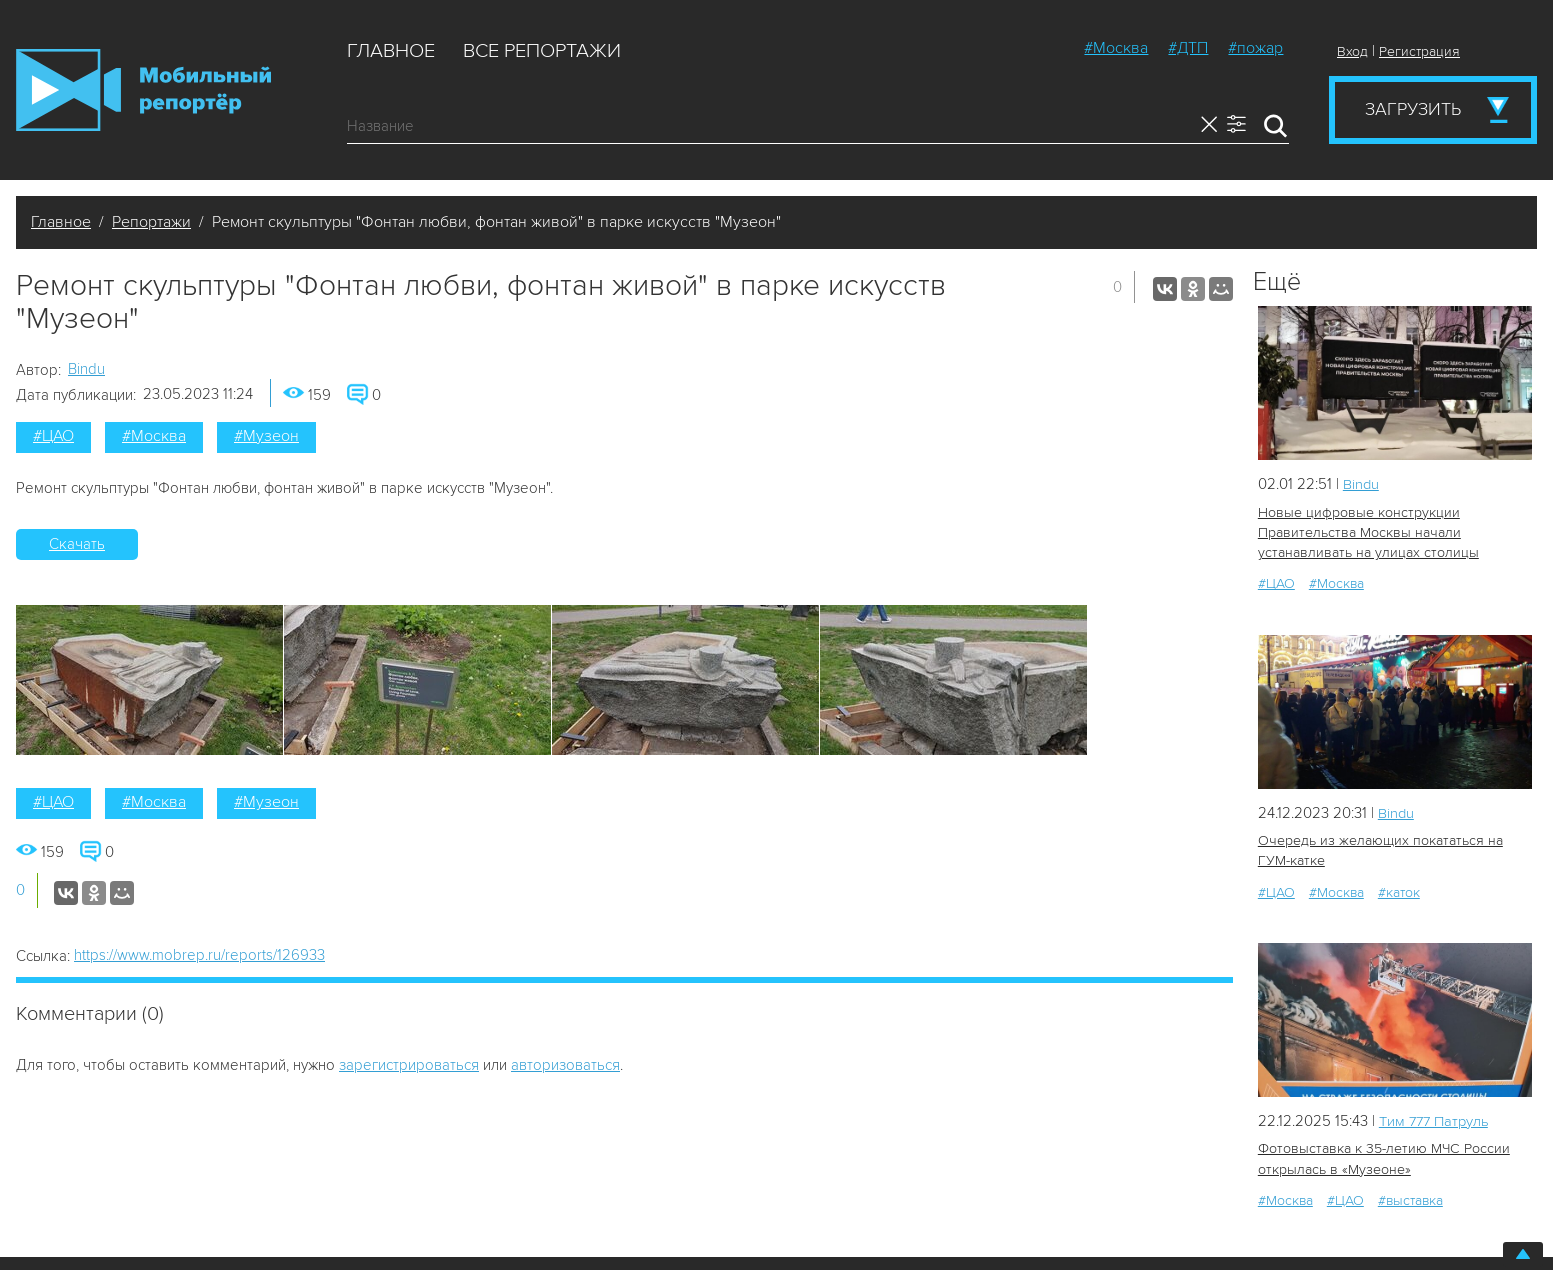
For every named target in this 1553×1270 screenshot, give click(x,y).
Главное (391, 51)
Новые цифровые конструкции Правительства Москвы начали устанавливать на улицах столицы (1366, 532)
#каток (1399, 890)
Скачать (77, 544)
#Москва (1116, 48)
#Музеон (266, 436)
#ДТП (1188, 48)
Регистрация (1419, 51)
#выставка (1410, 1198)
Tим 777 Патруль (1436, 1120)
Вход (1352, 51)
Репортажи (151, 222)
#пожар (1255, 48)
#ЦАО (53, 436)
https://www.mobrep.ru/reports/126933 (199, 955)
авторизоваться (565, 1065)
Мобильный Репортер (143, 90)
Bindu (86, 369)
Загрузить (1413, 109)
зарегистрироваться (409, 1065)
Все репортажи (542, 51)
